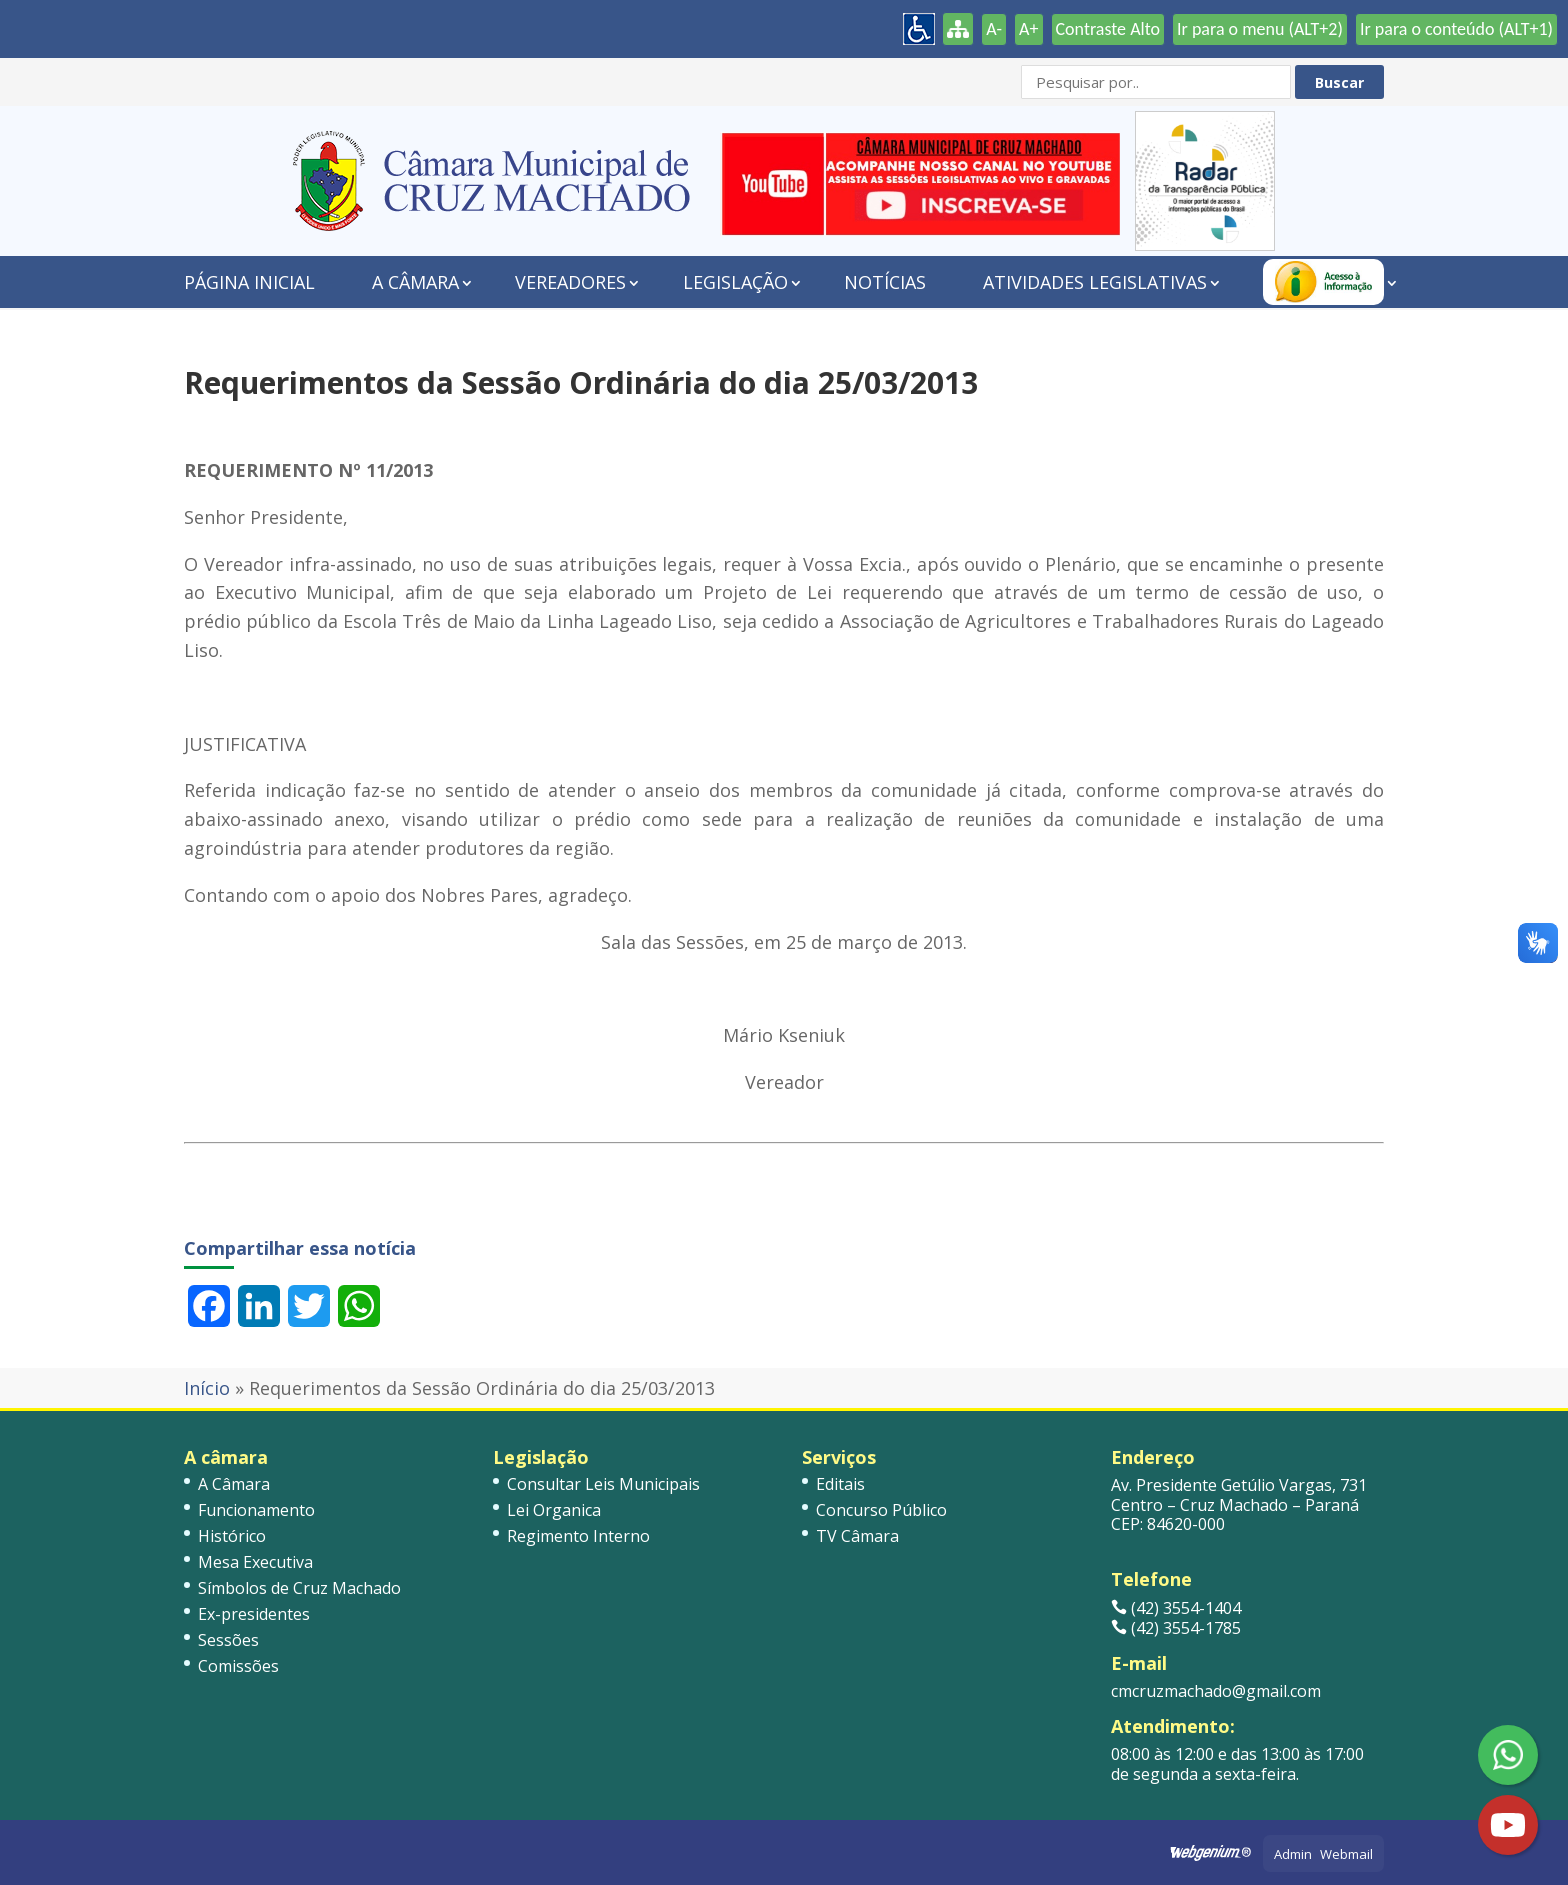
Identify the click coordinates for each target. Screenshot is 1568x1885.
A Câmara (415, 282)
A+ (1028, 29)
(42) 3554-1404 (1176, 1608)
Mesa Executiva (255, 1562)
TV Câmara (857, 1536)
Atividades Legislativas (1095, 282)
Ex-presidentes (254, 1614)
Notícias (885, 282)
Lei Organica (554, 1510)
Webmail (1346, 1854)
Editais (840, 1484)
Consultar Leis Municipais (603, 1484)
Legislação (735, 282)
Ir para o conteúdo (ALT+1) (1456, 29)
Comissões (238, 1666)
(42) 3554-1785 (1176, 1628)
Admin (1293, 1854)
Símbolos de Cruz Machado (299, 1588)
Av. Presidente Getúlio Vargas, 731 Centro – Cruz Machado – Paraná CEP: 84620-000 (1239, 1504)
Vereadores (570, 282)
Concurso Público (881, 1510)
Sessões (228, 1640)
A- (994, 29)
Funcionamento (256, 1510)
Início (207, 1388)
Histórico (232, 1536)
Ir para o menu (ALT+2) (1260, 29)
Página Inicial (249, 282)
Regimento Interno (578, 1536)
